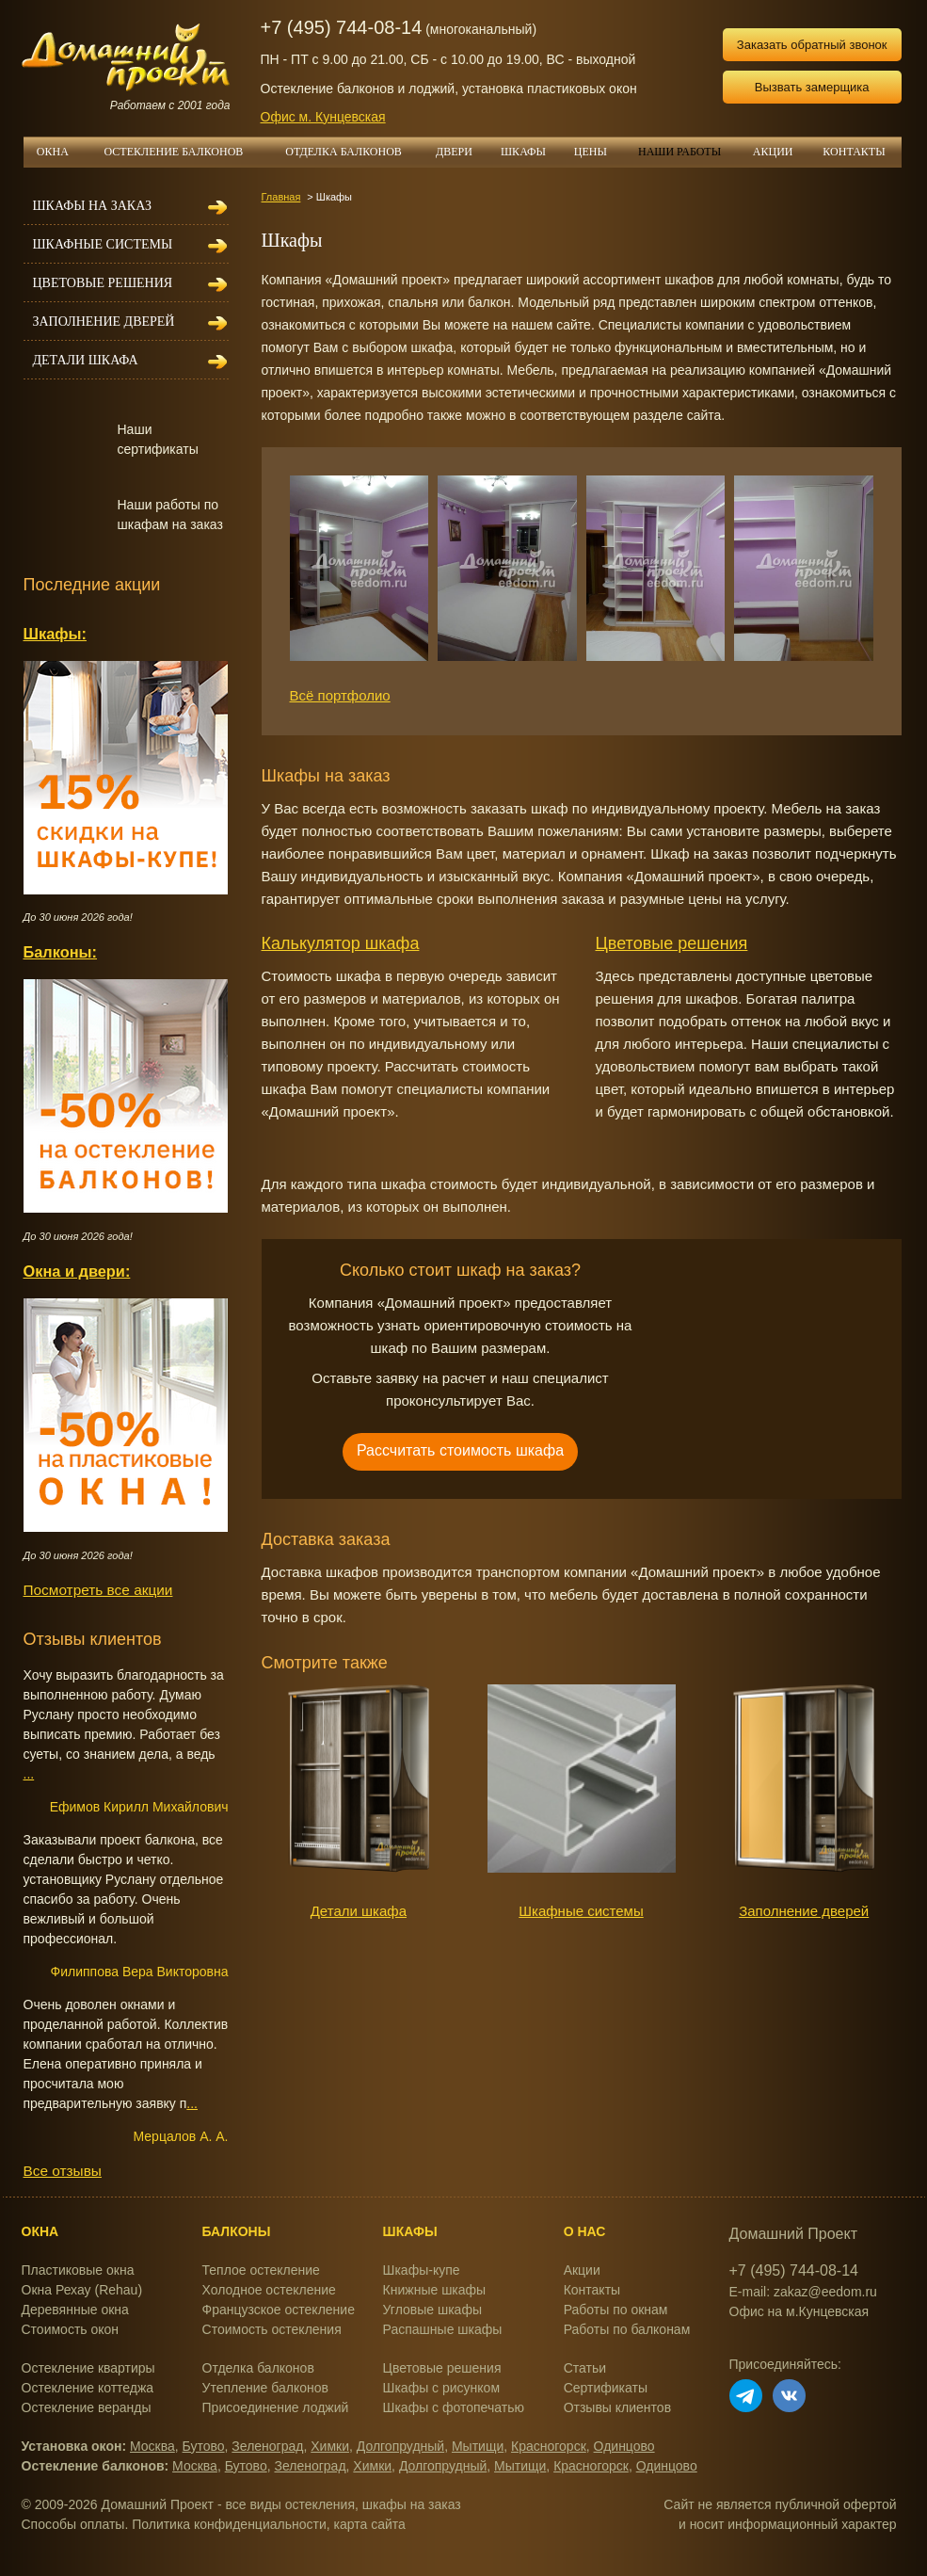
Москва (152, 2446)
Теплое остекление (261, 2270)
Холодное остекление (269, 2289)
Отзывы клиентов (617, 2407)
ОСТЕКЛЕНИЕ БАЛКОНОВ (184, 151)
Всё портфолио (340, 695)
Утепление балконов (265, 2387)
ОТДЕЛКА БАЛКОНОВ (353, 151)
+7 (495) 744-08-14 (342, 27)
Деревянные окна (75, 2309)
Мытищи (477, 2446)
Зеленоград (267, 2446)
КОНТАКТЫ (854, 151)
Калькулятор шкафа (341, 943)
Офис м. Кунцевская (323, 116)
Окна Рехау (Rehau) (82, 2289)
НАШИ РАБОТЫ (679, 151)
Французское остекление (278, 2309)
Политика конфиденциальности (229, 2524)
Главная (281, 196)
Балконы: (61, 951)
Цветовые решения (672, 943)
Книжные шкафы (435, 2289)
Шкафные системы (581, 1911)
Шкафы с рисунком (441, 2387)
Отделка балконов (258, 2367)
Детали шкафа (359, 1911)
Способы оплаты (73, 2524)
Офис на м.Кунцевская (799, 2311)
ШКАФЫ (523, 151)
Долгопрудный (400, 2446)
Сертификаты (605, 2387)
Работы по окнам (616, 2309)
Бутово (204, 2446)
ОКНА (59, 151)
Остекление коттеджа (88, 2387)
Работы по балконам (627, 2329)
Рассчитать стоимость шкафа (460, 1450)
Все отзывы (63, 2171)
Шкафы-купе (421, 2270)
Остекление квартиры (88, 2367)
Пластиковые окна (78, 2270)
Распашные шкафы (443, 2329)
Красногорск (548, 2446)
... (29, 1773)
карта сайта (370, 2524)
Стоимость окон (71, 2329)
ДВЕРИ (461, 151)
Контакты (592, 2289)
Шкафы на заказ (92, 206)
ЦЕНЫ (597, 151)
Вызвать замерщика (812, 87)
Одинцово (624, 2446)
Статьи (585, 2367)
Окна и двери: (77, 1271)
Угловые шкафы (432, 2309)
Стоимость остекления (272, 2329)
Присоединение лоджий (275, 2407)
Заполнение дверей (804, 1911)
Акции (582, 2270)
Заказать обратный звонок (812, 45)
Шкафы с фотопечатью (453, 2407)
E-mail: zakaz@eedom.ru (803, 2291)
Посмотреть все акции (98, 1590)
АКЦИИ (780, 151)
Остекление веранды (87, 2407)
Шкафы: (55, 633)
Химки (330, 2446)
